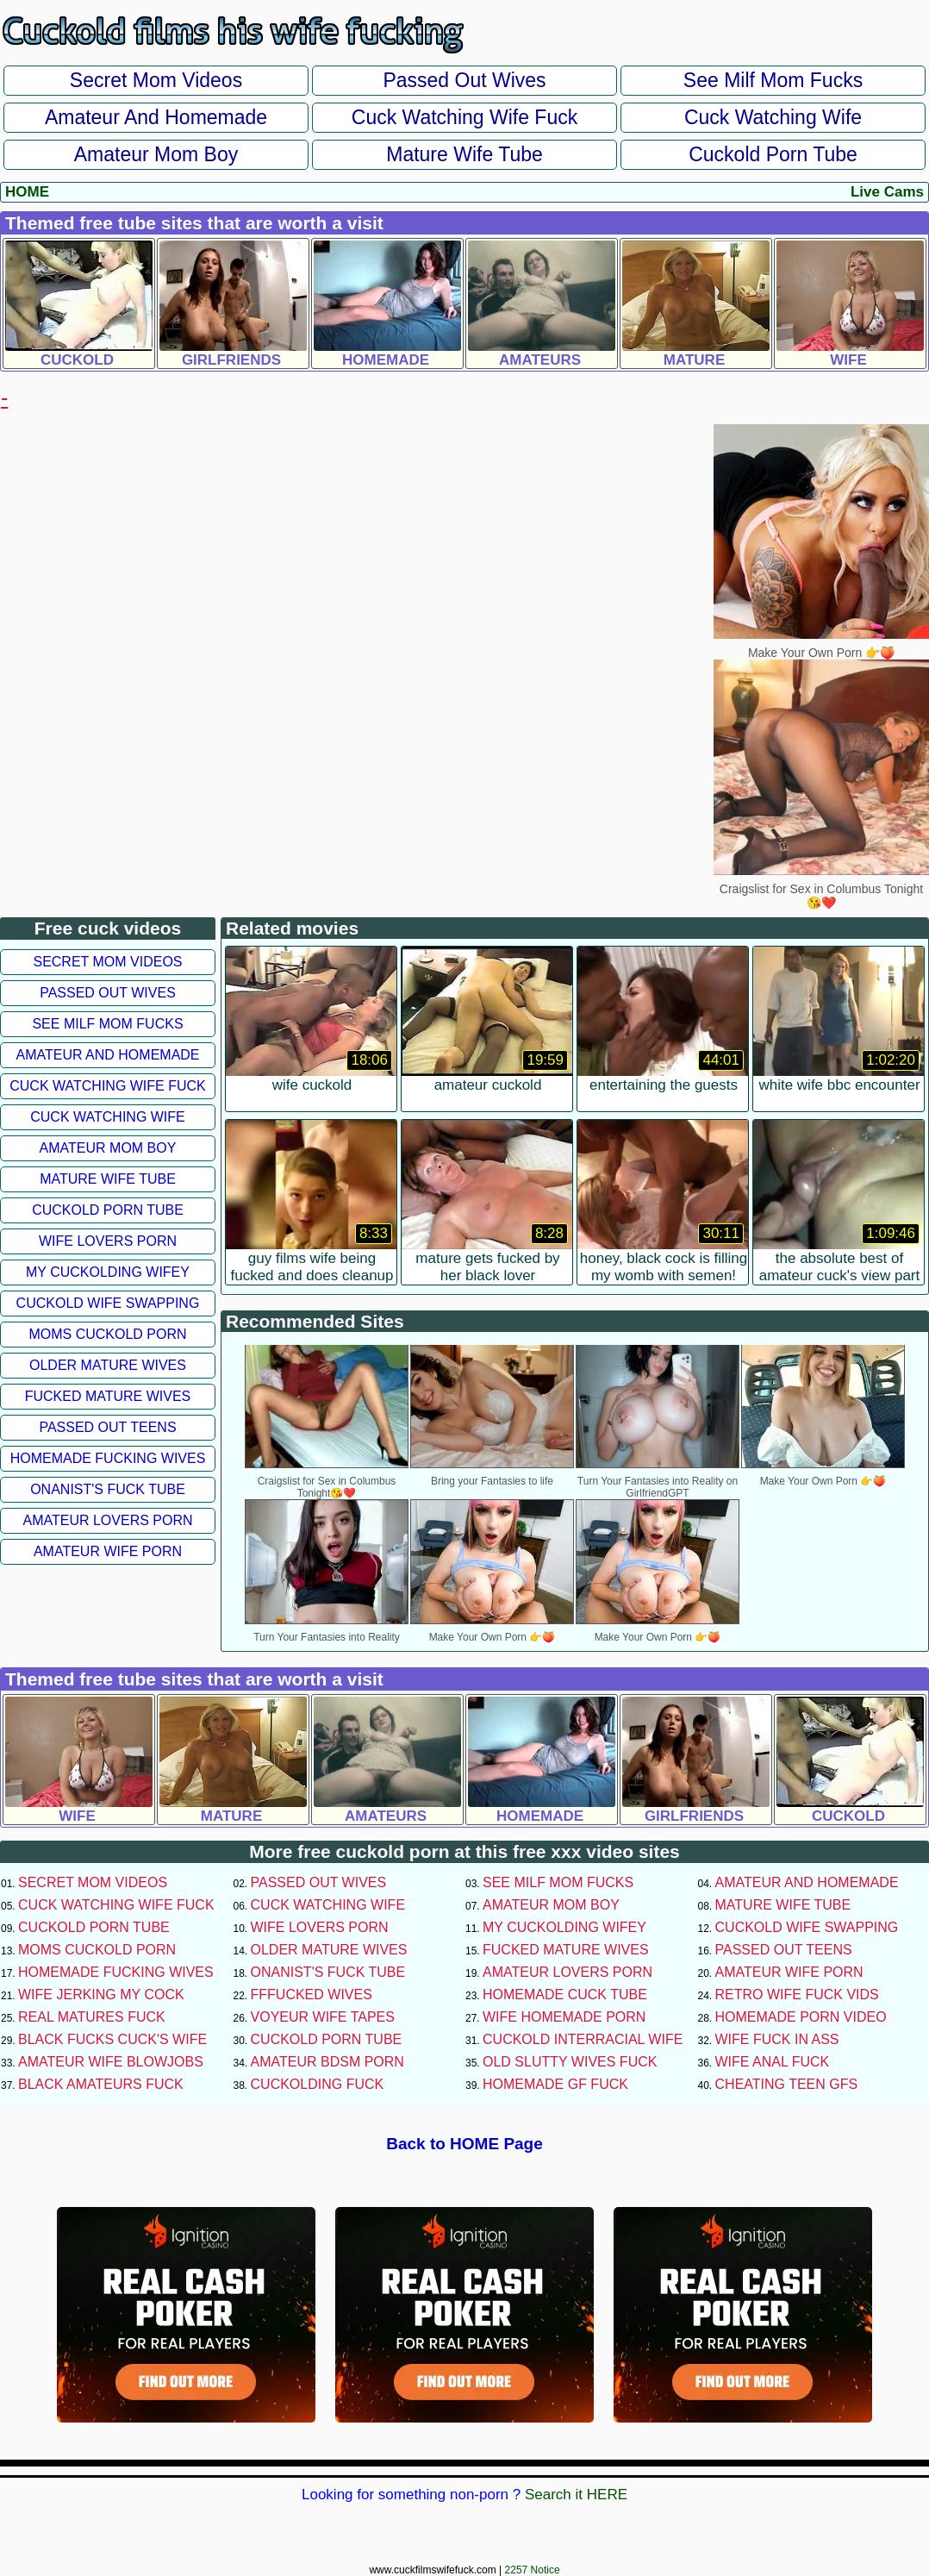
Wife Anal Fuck (772, 2061)
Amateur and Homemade (156, 117)
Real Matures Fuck (91, 2017)
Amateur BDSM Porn (327, 2061)
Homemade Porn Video (801, 2017)
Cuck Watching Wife (773, 117)
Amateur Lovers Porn (107, 1520)
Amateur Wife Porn (108, 1551)
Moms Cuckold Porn (107, 1334)
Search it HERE (576, 2494)
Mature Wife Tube (464, 154)
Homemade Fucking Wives (108, 1458)
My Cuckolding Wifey (108, 1272)
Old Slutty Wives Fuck (570, 2061)
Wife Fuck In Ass (777, 2039)
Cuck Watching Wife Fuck (464, 117)
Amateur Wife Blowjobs (110, 2061)
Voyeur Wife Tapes (323, 2017)
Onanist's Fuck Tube (107, 1489)
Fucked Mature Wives (108, 1396)
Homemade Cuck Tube (565, 1994)
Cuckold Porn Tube (773, 154)
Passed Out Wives (464, 80)
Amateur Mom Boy (156, 154)
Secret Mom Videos (156, 80)
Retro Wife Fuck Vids (797, 1994)
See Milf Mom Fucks (773, 80)
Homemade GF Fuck (555, 2084)
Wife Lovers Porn (108, 1241)
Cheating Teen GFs (786, 2084)
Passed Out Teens (107, 1427)
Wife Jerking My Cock (101, 1994)
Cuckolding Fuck (317, 2084)
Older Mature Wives (107, 1365)
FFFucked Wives (311, 1994)
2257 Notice (532, 2570)
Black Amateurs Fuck (101, 2084)
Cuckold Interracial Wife (583, 2039)
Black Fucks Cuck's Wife (112, 2039)
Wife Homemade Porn (564, 2017)
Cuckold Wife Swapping (108, 1303)
